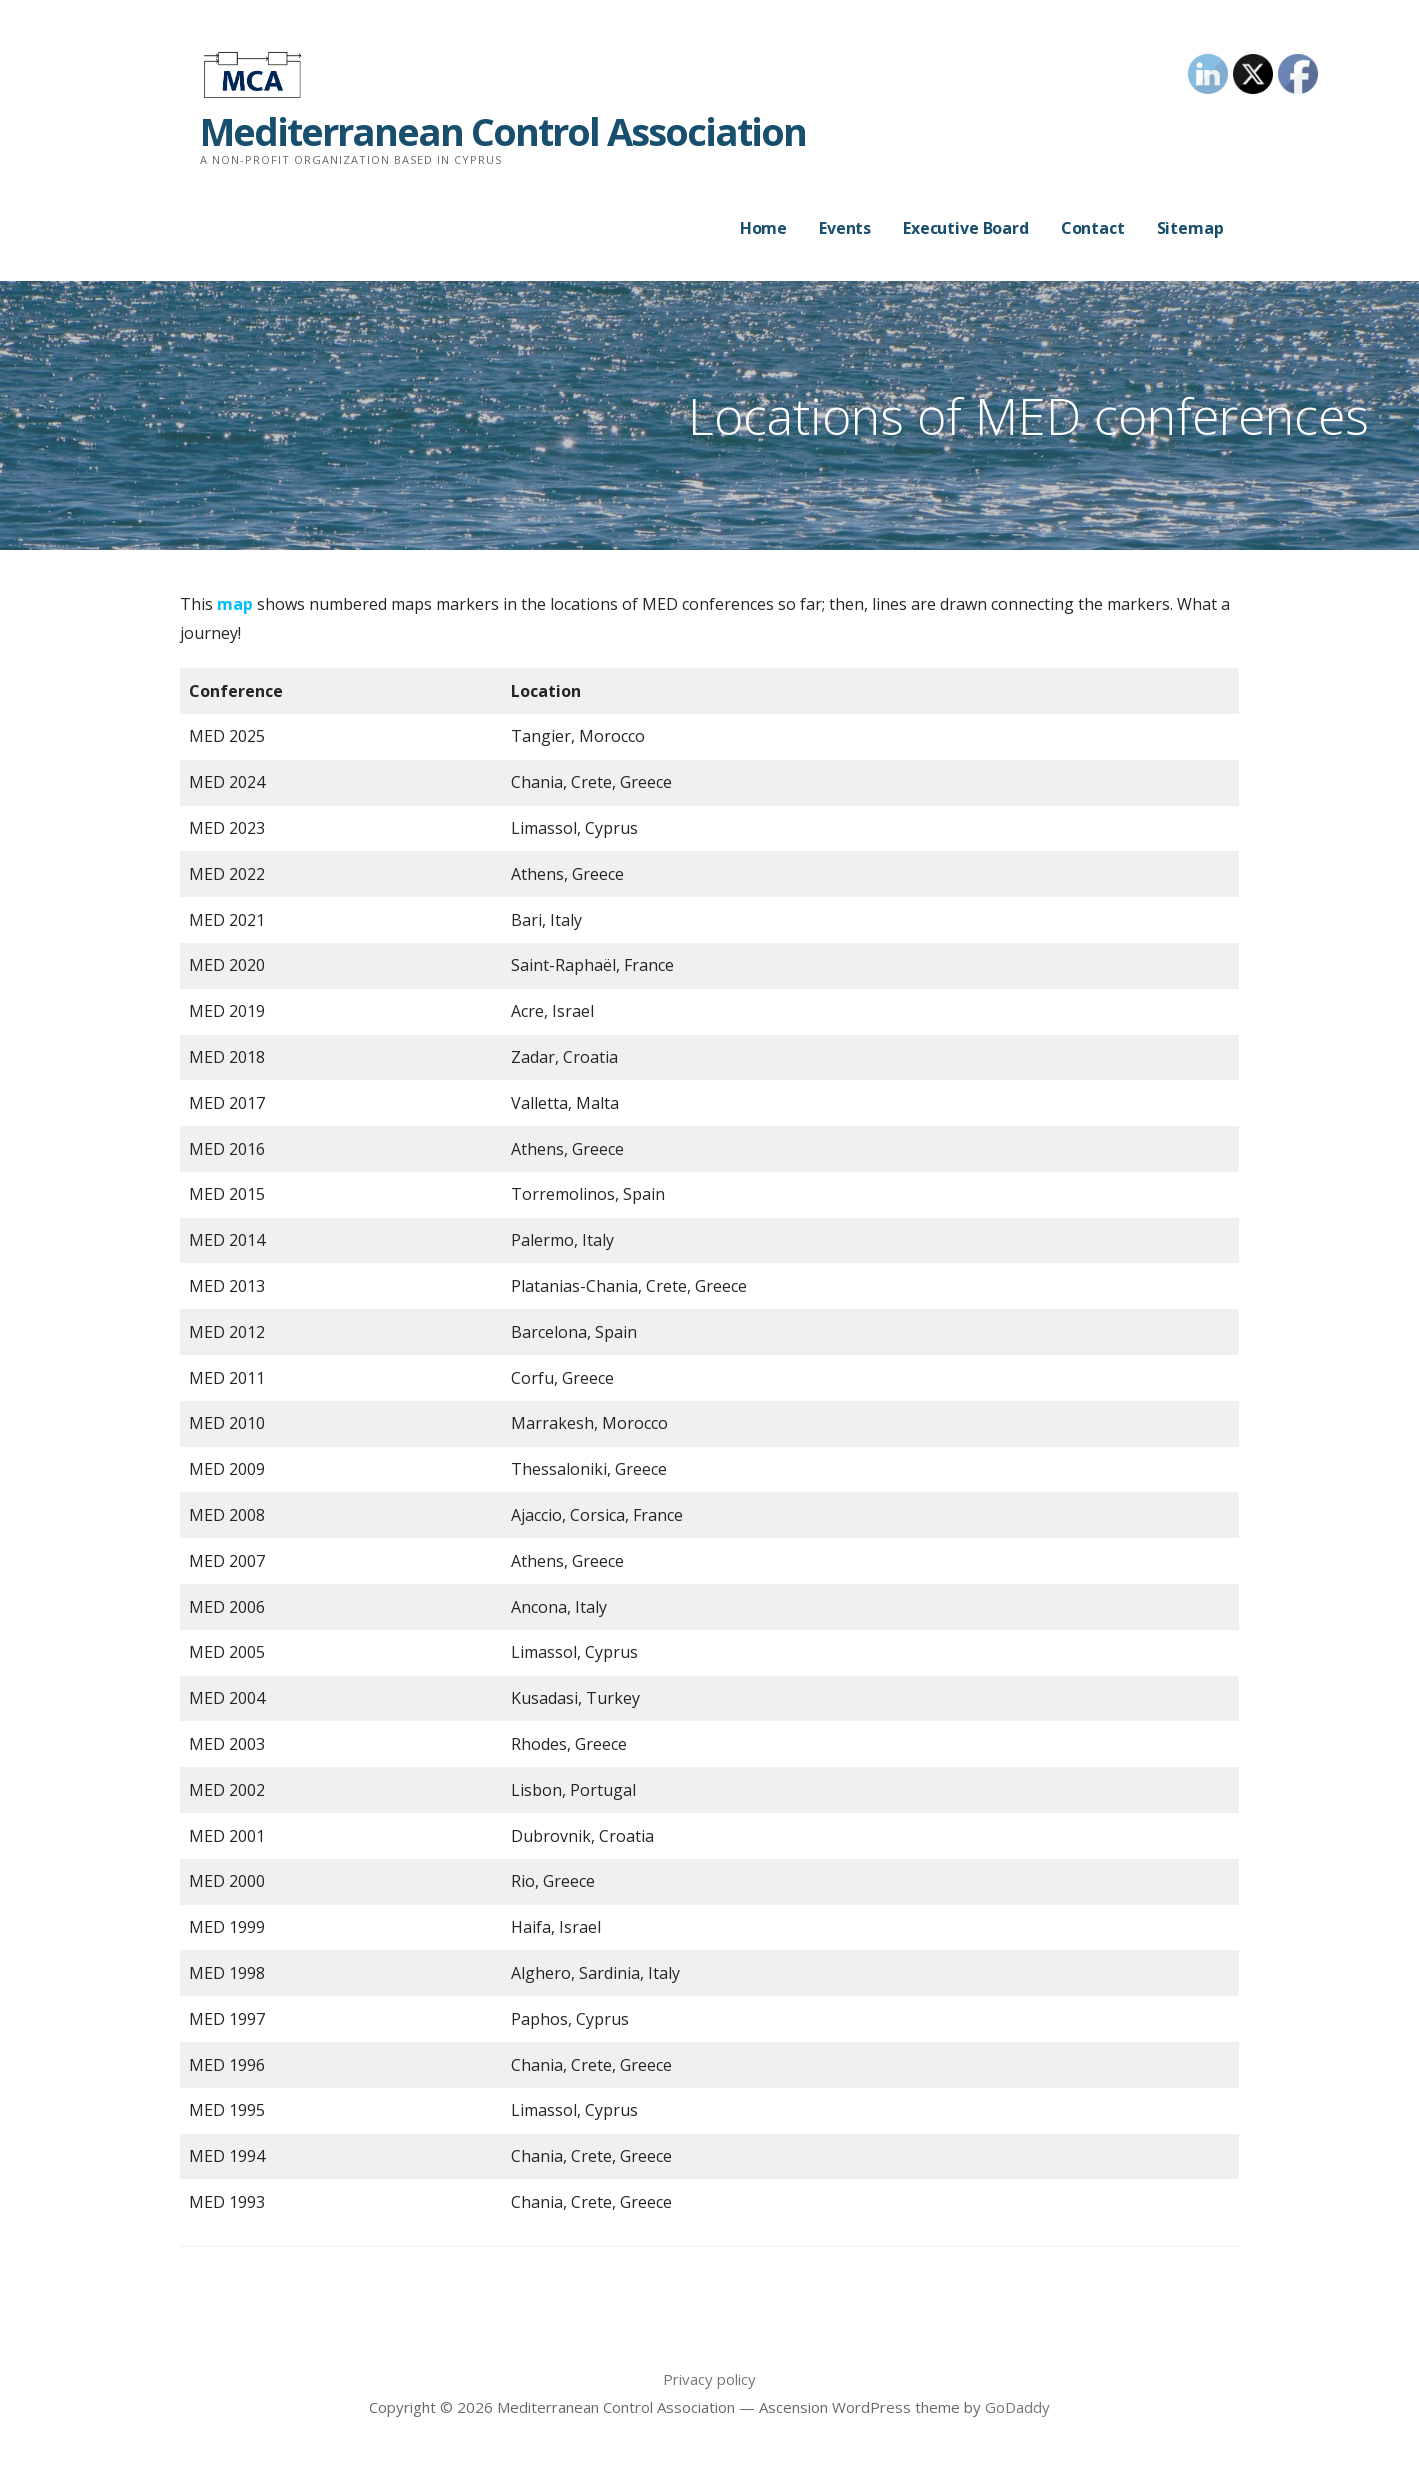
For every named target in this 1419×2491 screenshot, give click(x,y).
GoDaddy (1017, 2407)
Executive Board (966, 228)
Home (763, 228)
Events (845, 228)
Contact (1093, 228)
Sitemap (1190, 228)
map (235, 604)
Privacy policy (709, 2379)
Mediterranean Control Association (503, 131)
